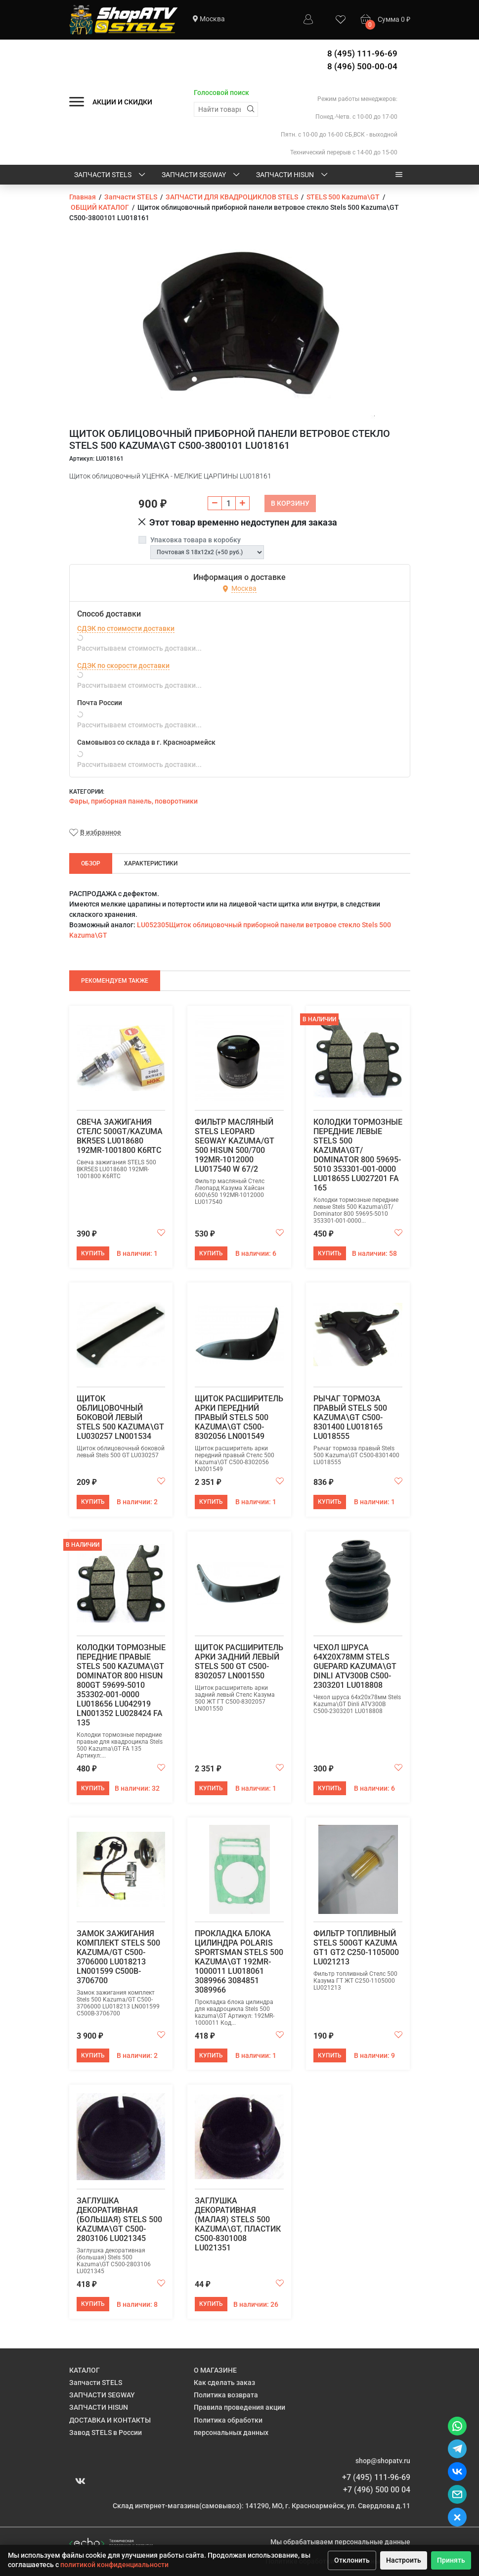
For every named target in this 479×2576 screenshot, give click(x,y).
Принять (451, 2560)
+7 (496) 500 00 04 (376, 2489)
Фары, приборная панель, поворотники (133, 801)
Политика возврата (226, 2395)
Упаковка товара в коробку (195, 540)
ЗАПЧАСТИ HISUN (292, 175)
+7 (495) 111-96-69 (376, 2477)
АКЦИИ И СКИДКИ (122, 102)
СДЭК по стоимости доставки (125, 628)
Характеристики (150, 863)
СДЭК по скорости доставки (123, 665)
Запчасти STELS (110, 175)
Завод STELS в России (105, 2432)
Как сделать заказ (224, 2382)
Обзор (90, 863)
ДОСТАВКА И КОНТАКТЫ (110, 2420)
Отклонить (352, 2560)
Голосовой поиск (221, 92)
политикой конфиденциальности (114, 2565)
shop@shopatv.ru (382, 2461)
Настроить (403, 2560)
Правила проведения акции (239, 2407)
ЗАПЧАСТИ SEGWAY (201, 175)
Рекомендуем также (114, 980)
